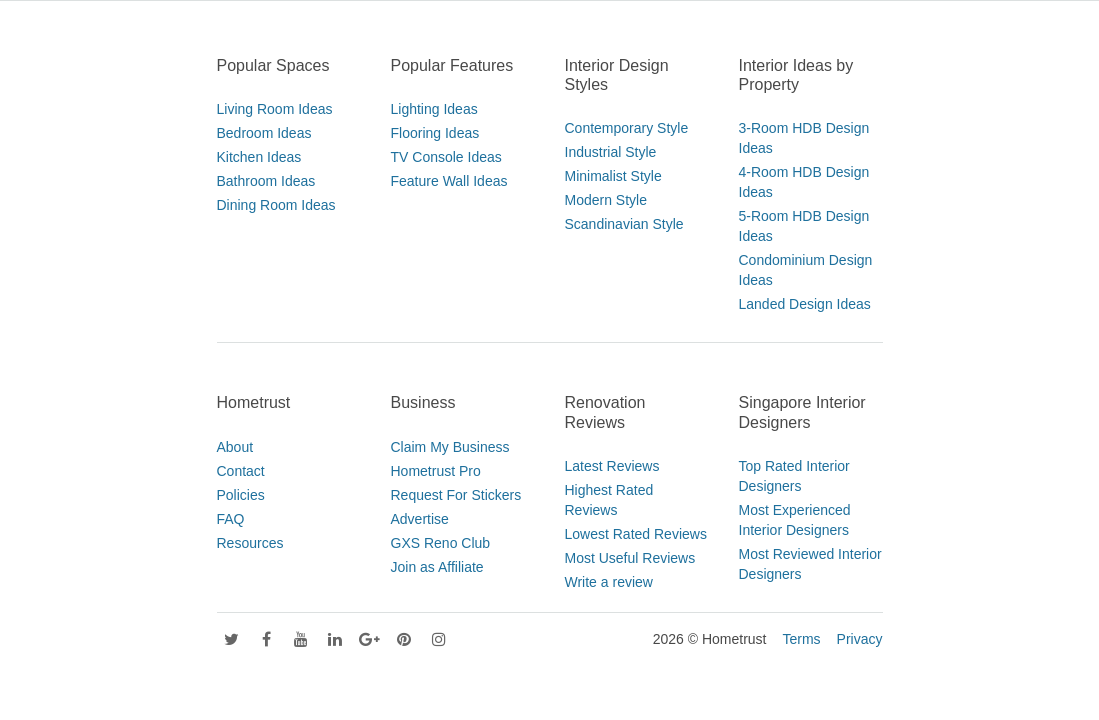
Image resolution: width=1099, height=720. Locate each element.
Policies (241, 495)
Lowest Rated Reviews (636, 534)
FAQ (231, 519)
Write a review (609, 582)
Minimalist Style (613, 176)
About (235, 447)
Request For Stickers (456, 495)
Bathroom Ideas (266, 181)
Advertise (420, 519)
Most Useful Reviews (630, 558)
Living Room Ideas (275, 109)
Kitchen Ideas (259, 157)
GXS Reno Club (441, 543)
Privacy (860, 639)
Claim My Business (450, 447)
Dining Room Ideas (276, 205)
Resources (250, 543)
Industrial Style (611, 152)
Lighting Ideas (434, 109)
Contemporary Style (627, 128)
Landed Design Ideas (805, 304)
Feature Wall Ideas (449, 181)
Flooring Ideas (435, 133)
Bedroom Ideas (264, 133)
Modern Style (606, 200)
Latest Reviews (612, 466)
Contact (241, 471)
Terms (801, 639)
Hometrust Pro (436, 471)
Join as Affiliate (437, 567)
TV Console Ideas (446, 157)
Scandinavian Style (624, 224)
